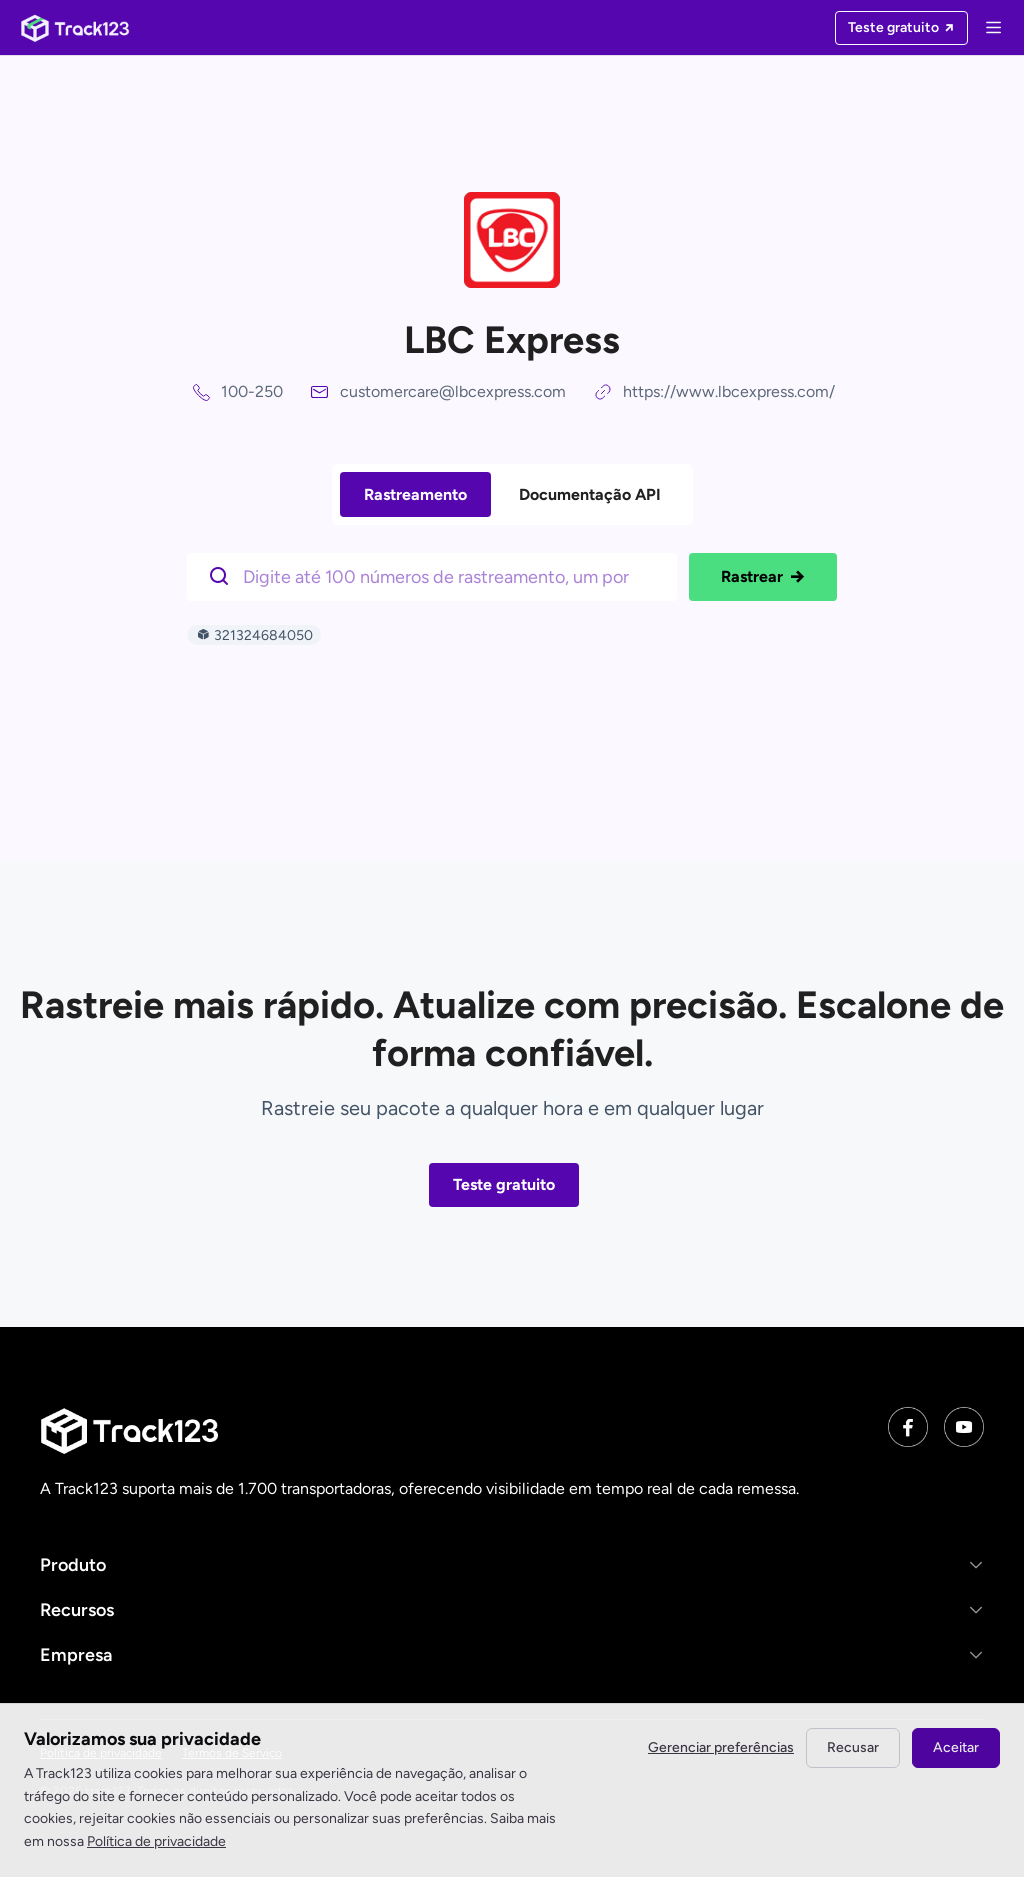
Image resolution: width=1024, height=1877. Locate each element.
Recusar (853, 1747)
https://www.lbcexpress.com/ (729, 391)
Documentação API (590, 494)
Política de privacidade (156, 1841)
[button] (512, 1564)
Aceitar (956, 1747)
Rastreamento (415, 494)
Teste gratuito (504, 1184)
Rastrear (763, 577)
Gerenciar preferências (721, 1747)
